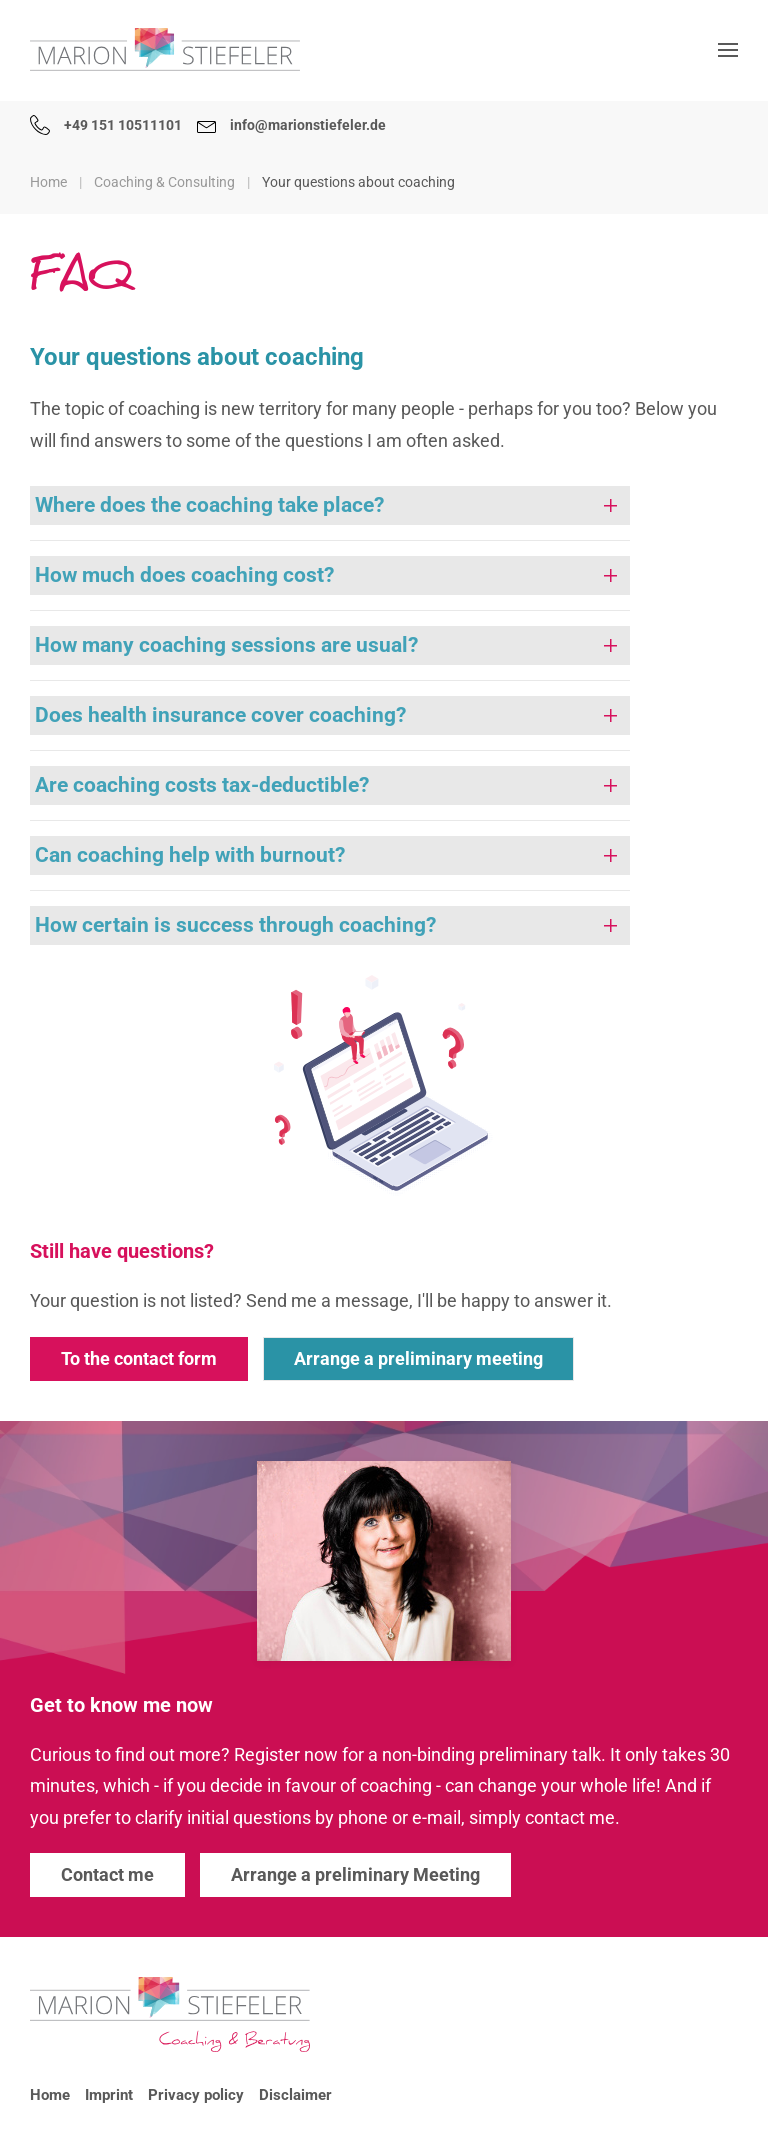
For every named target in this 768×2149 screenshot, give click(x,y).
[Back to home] (165, 50)
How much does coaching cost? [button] (184, 575)
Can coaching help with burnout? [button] (190, 855)
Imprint (109, 2095)
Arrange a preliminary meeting (418, 1358)
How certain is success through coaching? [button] (235, 925)
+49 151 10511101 (106, 125)
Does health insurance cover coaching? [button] (220, 715)
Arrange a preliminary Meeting (355, 1874)
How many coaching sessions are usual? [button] (226, 645)
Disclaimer (295, 2095)
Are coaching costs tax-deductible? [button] (202, 785)
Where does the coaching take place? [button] (209, 505)
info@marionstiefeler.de (292, 125)
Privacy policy (196, 2095)
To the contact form (139, 1358)
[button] (728, 50)
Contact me (107, 1874)
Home (50, 2095)
